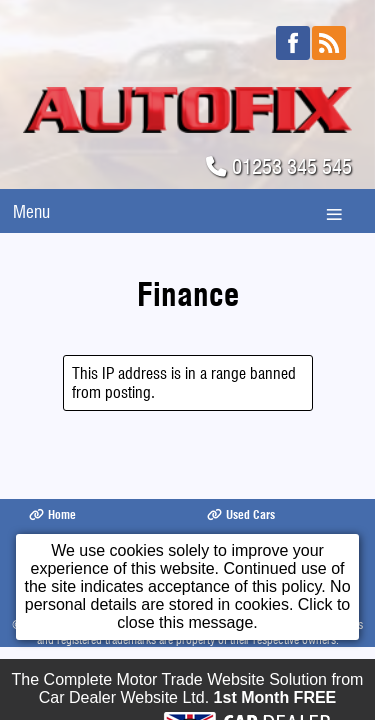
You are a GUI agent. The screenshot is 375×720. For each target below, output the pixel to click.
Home (52, 514)
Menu (31, 211)
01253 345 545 (292, 166)
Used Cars (241, 514)
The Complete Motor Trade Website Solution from (188, 695)
